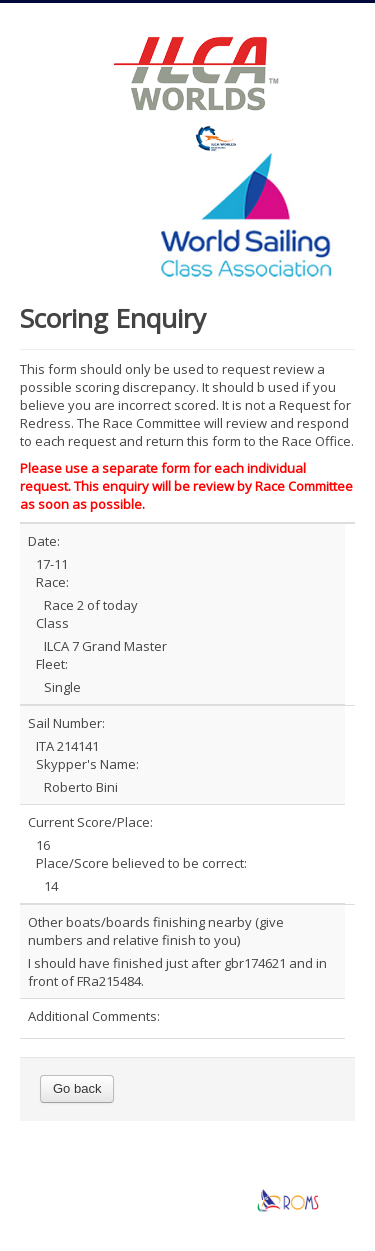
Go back (77, 1088)
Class (52, 623)
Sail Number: (66, 723)
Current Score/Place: (90, 822)
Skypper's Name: (87, 764)
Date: (44, 541)
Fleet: (52, 664)
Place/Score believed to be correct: (141, 863)
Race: (52, 582)
